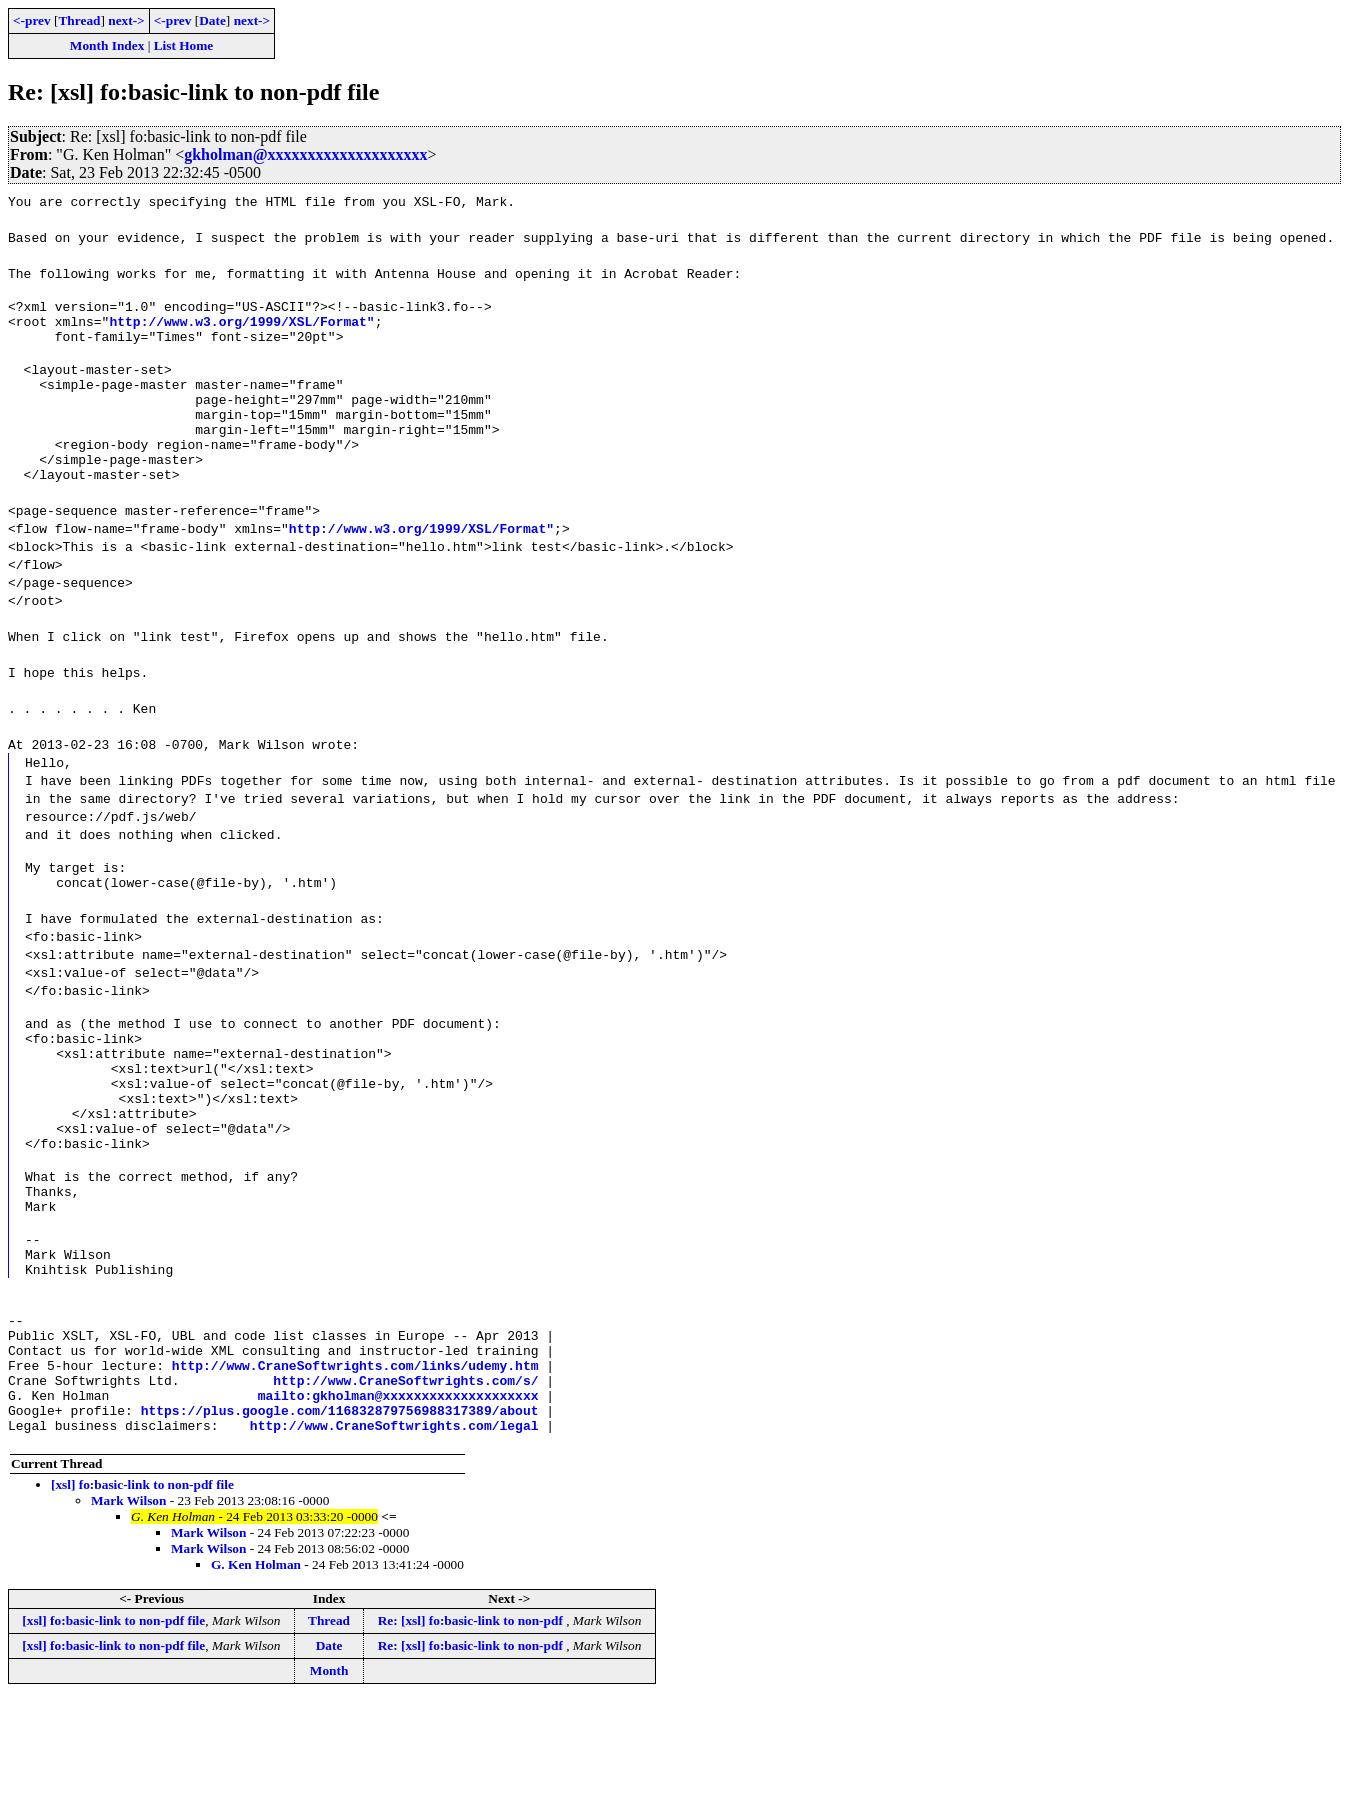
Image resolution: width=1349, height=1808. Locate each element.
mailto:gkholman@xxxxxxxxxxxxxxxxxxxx (398, 1497)
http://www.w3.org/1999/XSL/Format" (241, 327)
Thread (79, 20)
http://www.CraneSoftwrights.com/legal (394, 1533)
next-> (126, 20)
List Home (184, 45)
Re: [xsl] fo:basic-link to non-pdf (472, 1728)
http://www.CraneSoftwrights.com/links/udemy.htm (355, 1461)
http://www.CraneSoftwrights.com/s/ (405, 1479)
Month (329, 1778)
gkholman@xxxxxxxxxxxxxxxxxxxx (305, 154)
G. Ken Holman (256, 1672)
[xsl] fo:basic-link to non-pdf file (142, 1592)
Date (212, 20)
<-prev (32, 20)
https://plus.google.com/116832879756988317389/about (340, 1515)
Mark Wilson (128, 1608)
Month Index (107, 45)
